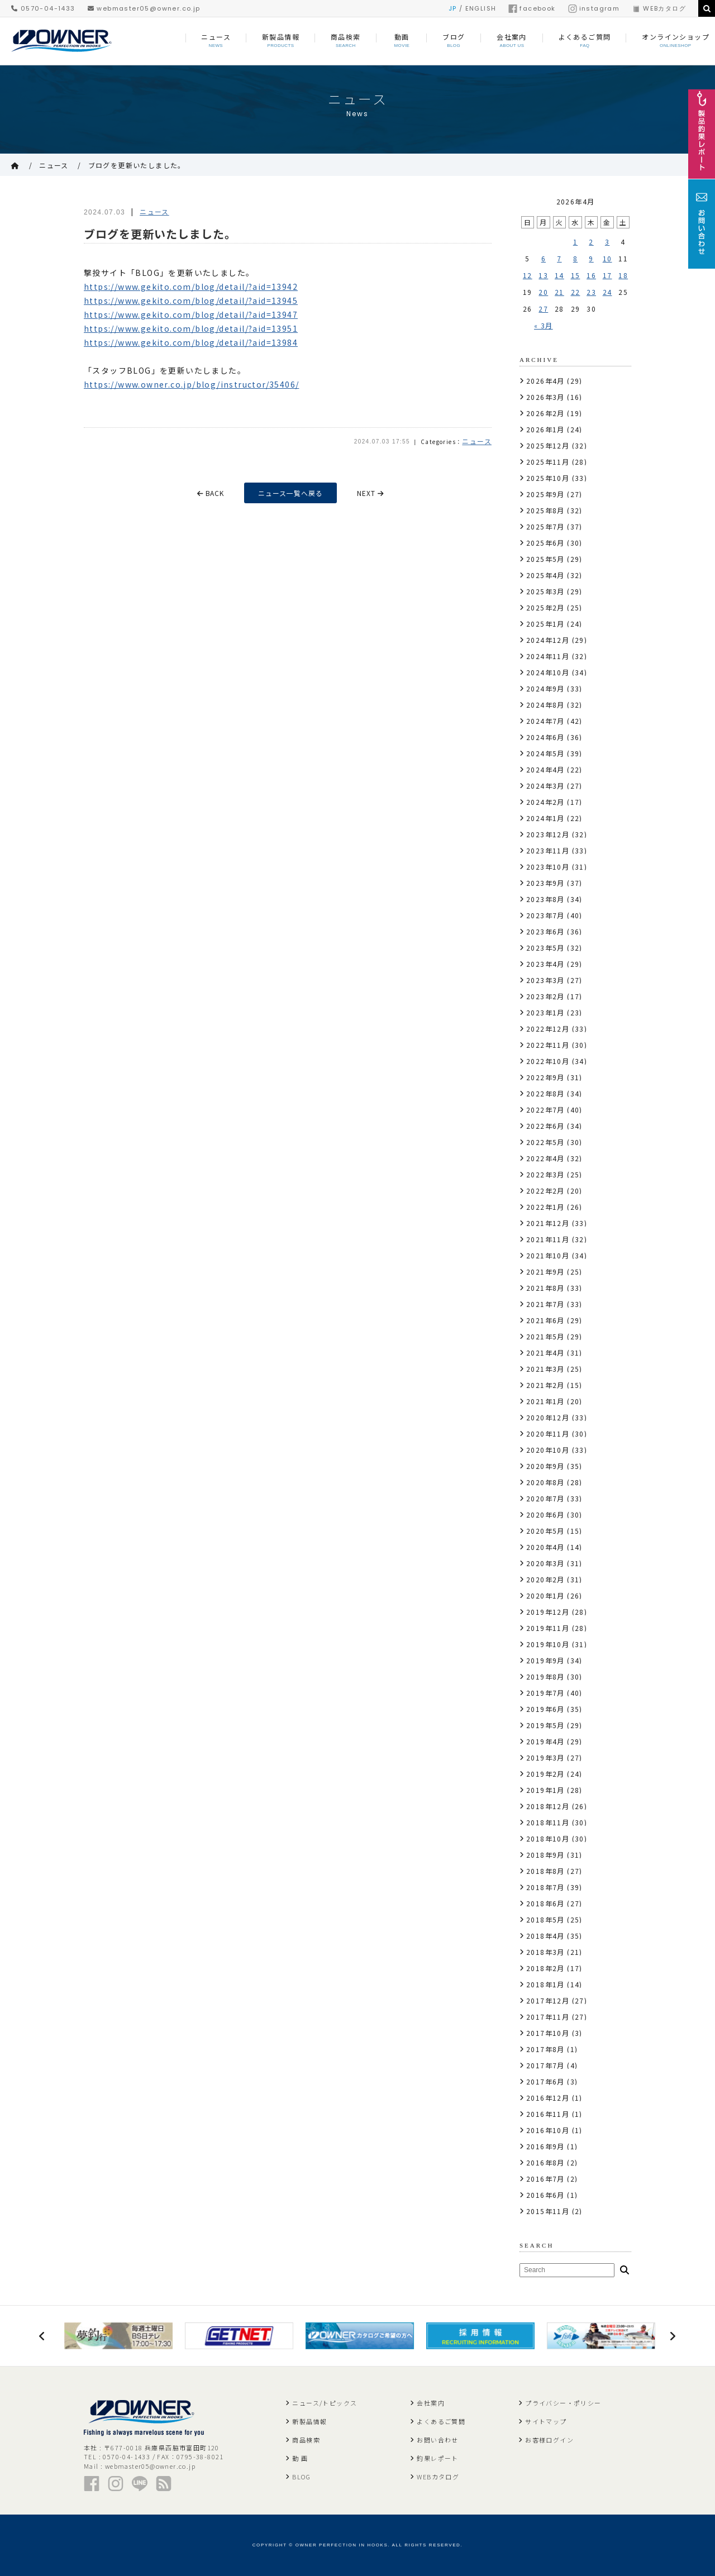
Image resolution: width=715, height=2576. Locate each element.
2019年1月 (545, 1790)
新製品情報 (309, 2421)
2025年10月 (547, 478)
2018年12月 (547, 1806)
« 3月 (543, 325)
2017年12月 (547, 2000)
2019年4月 (545, 1741)
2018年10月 (547, 1838)
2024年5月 (545, 753)
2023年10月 (547, 866)
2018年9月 (545, 1854)
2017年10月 (547, 2033)
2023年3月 (545, 980)
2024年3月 (545, 785)
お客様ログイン (549, 2439)
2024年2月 (545, 802)
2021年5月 (545, 1336)
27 (543, 308)
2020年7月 (545, 1498)
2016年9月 (545, 2146)
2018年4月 (545, 1935)
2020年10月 (547, 1449)
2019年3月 (545, 1757)
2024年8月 (545, 704)
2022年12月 (547, 1028)
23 (591, 292)
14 (559, 275)
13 (543, 275)
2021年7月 (545, 1304)
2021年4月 (545, 1352)
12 (527, 275)
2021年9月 (545, 1271)
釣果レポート (437, 2458)
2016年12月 (547, 2097)
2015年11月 (547, 2211)
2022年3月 (545, 1174)
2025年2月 (545, 607)
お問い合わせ (437, 2439)
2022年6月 (545, 1125)
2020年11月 (547, 1433)
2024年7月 (545, 721)
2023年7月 (545, 915)
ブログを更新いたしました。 (136, 165)
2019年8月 (545, 1676)
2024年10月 (547, 672)
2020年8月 (545, 1482)
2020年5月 (545, 1530)
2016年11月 (547, 2114)
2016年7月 (545, 2178)
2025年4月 (545, 575)
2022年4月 (545, 1158)
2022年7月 (545, 1109)
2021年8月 (545, 1287)
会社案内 (431, 2402)
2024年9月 (545, 688)
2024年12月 (547, 640)
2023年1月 (545, 1012)
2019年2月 (545, 1773)
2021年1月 (545, 1401)
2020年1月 (545, 1595)
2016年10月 (547, 2130)
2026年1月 (545, 429)
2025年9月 (545, 494)
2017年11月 (547, 2016)
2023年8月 (545, 899)
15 (575, 275)
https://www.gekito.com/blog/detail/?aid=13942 (191, 286)
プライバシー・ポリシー (563, 2402)
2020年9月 (545, 1466)
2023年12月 (547, 834)
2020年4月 (545, 1547)
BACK (210, 493)
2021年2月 (545, 1385)
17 (607, 275)
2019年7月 (545, 1692)
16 (591, 275)
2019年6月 (545, 1709)
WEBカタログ (659, 8)
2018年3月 (545, 1952)
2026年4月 (545, 380)
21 (559, 292)
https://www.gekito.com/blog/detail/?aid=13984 (191, 342)
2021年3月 (545, 1368)
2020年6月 (545, 1514)
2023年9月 (545, 883)
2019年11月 (547, 1628)
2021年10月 (547, 1255)
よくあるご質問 (441, 2421)
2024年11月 (547, 656)
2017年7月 (545, 2065)
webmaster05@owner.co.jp (144, 8)
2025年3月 (545, 591)
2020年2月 (545, 1579)
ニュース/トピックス (324, 2402)
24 (607, 292)
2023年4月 (545, 964)
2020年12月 (547, 1417)
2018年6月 (545, 1903)
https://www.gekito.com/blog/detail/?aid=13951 (191, 328)
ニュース (54, 165)
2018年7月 (545, 1887)
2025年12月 (547, 445)
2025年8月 (545, 510)
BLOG (301, 2476)
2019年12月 (547, 1611)
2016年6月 (545, 2195)
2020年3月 (545, 1563)
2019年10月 (547, 1644)
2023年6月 (545, 931)
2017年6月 (545, 2081)
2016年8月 (545, 2162)
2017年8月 (545, 2049)
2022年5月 (545, 1142)
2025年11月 (547, 461)
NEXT (371, 493)
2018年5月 (545, 1919)
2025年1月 (545, 623)
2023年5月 (545, 947)
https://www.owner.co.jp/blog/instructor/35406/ (191, 384)
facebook (531, 8)
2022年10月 (547, 1061)
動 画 (300, 2458)
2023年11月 (547, 850)
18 (623, 275)
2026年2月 (545, 413)
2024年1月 (545, 818)
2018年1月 (545, 1984)
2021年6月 (545, 1320)
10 (607, 258)
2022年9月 (545, 1077)
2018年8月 (545, 1871)
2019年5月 (545, 1725)
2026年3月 (545, 397)
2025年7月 (545, 526)
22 (575, 292)
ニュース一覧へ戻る (291, 493)
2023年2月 (545, 996)
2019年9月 (545, 1660)
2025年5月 (545, 559)
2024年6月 (545, 737)
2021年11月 (547, 1239)
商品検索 (306, 2439)
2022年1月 (545, 1206)
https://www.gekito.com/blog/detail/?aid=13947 (191, 314)
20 (543, 292)
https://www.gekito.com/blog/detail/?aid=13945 (191, 300)
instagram (594, 8)
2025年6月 (545, 542)
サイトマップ (545, 2421)
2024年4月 (545, 769)
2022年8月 (545, 1093)
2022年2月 (545, 1190)
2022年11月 (547, 1045)
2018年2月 (545, 1968)
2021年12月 (547, 1223)
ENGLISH (481, 8)
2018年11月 (547, 1822)
